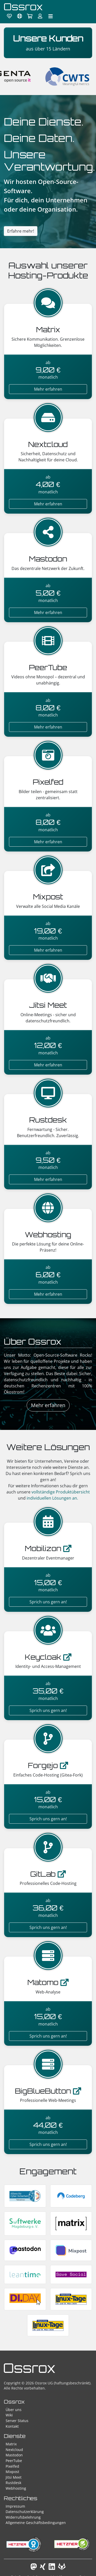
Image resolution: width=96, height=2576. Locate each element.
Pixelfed (12, 2466)
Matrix (11, 2444)
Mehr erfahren (48, 389)
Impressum (15, 2506)
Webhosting (16, 2488)
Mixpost (12, 2471)
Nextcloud (14, 2449)
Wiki (9, 2415)
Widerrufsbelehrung (23, 2517)
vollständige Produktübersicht (60, 1492)
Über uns (14, 2409)
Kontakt (12, 2426)
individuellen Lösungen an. (52, 1498)
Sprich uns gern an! (48, 1602)
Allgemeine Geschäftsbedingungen (36, 2522)
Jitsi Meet (14, 2477)
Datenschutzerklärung (25, 2511)
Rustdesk (13, 2482)
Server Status (17, 2420)
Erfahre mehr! (20, 231)
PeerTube (14, 2460)
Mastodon (14, 2455)
